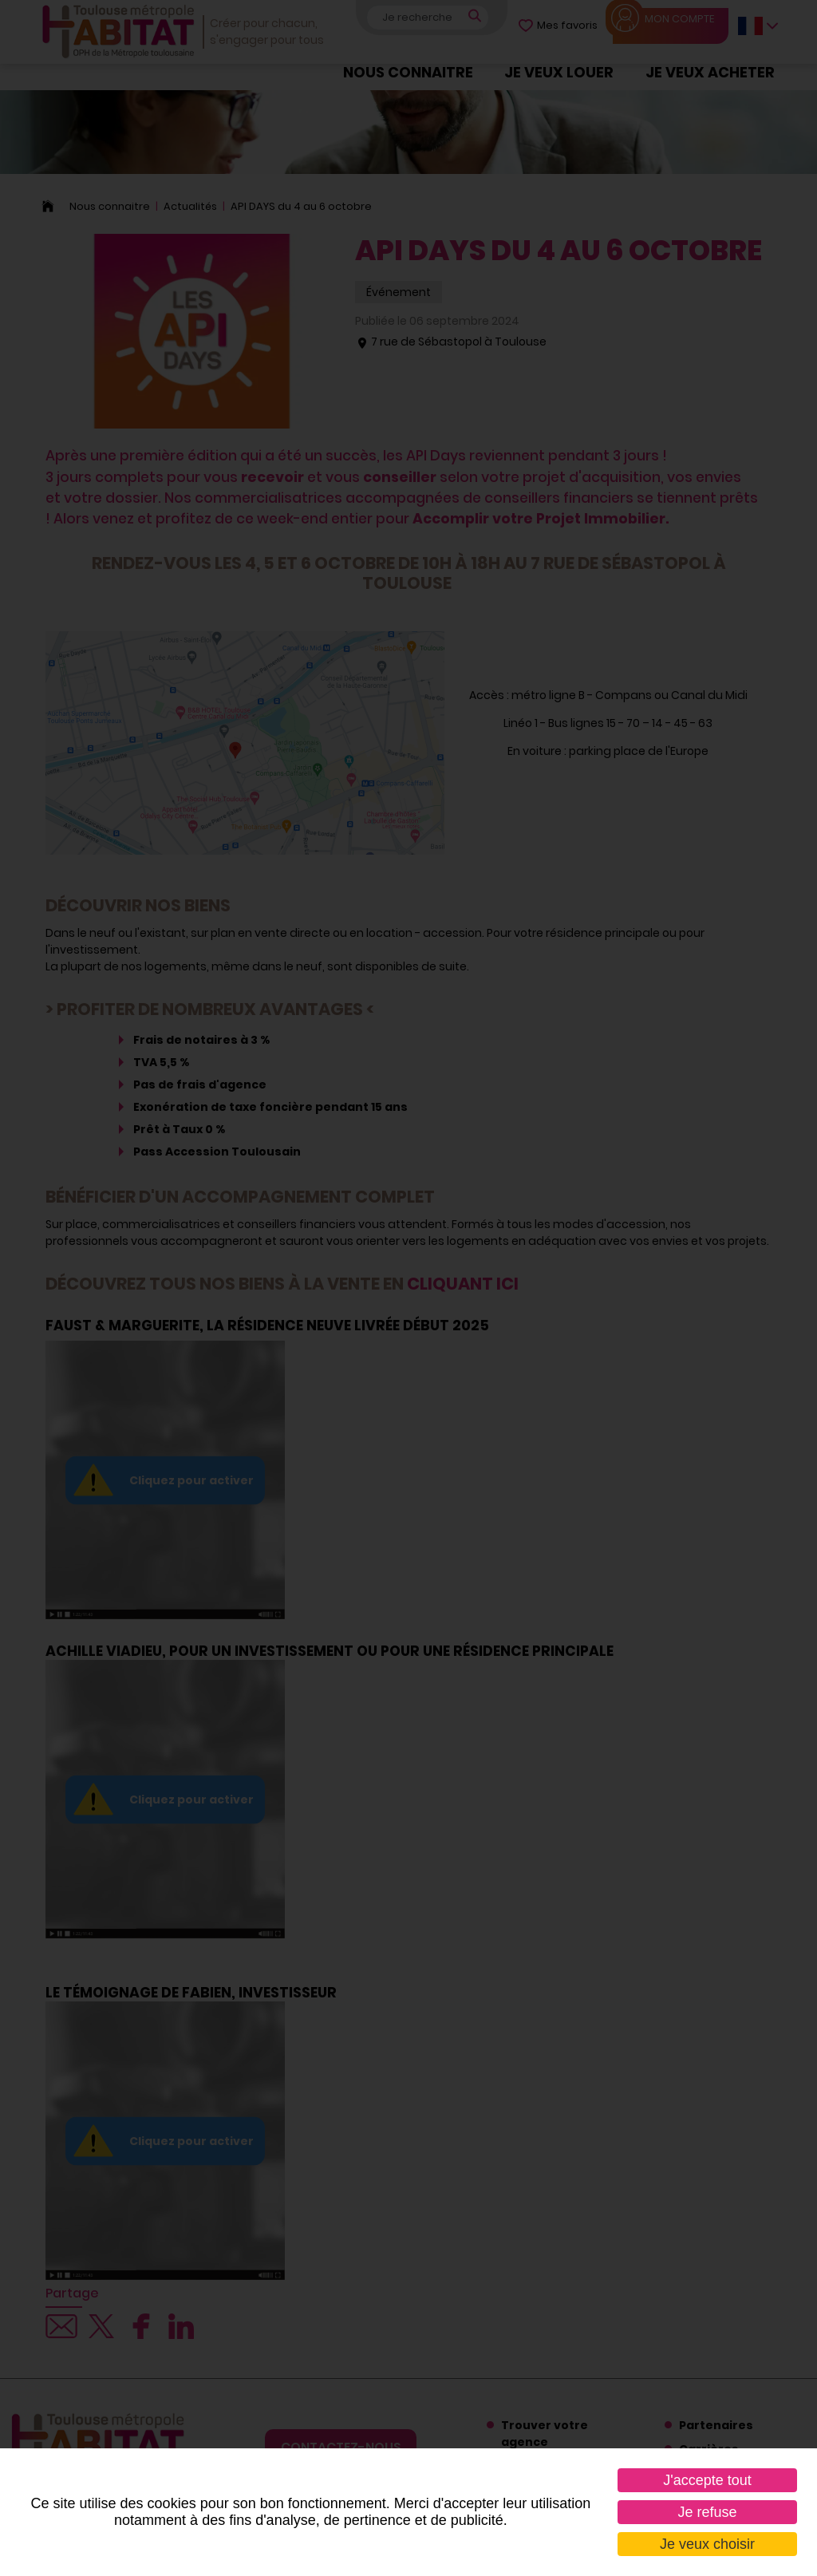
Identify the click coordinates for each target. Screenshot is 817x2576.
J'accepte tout (707, 2480)
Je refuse (706, 2512)
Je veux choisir (707, 2544)
